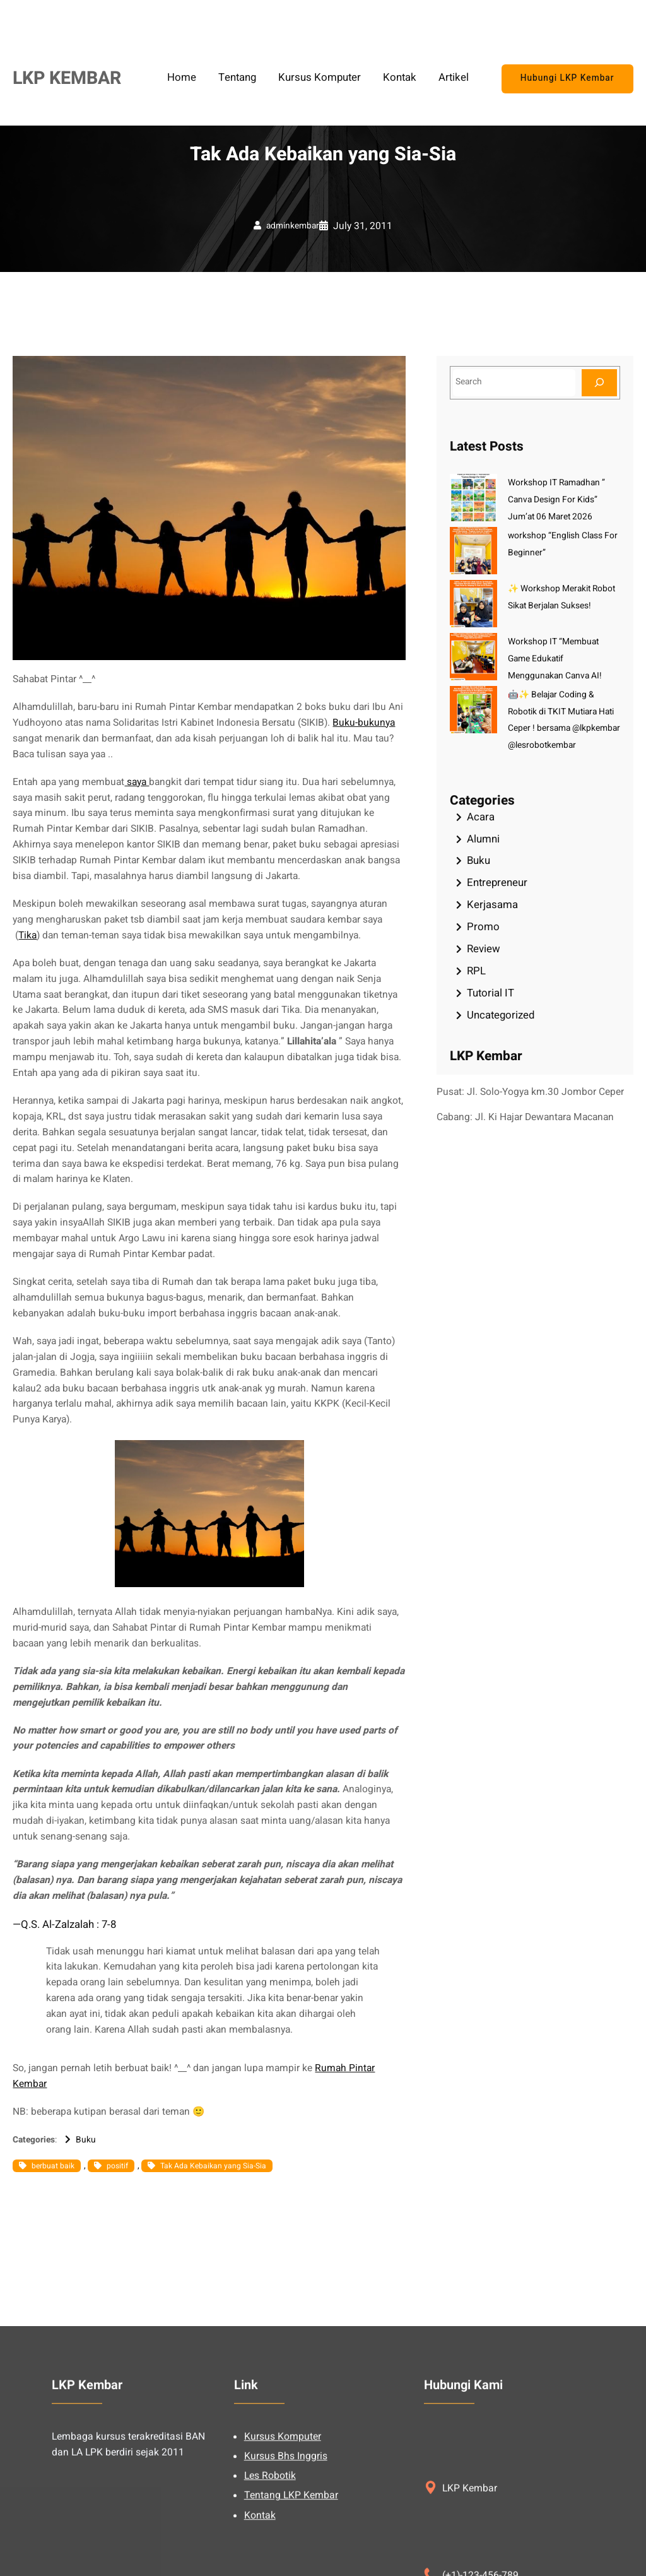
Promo (483, 927)
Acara (481, 817)
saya (136, 782)
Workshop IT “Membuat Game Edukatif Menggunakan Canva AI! (555, 658)
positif (117, 2165)
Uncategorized (500, 1015)
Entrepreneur (497, 882)
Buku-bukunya (363, 723)
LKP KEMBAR (67, 78)
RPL (476, 971)
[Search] (599, 382)
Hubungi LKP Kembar (567, 78)
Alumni (483, 839)
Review (483, 949)
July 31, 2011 (362, 226)
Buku (86, 2140)
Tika (27, 935)
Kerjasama (492, 905)
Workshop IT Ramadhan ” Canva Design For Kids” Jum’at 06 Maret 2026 (556, 499)
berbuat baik (53, 2165)
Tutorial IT (490, 993)
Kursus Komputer (282, 2559)
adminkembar (292, 226)
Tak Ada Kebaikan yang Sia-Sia (213, 2165)
